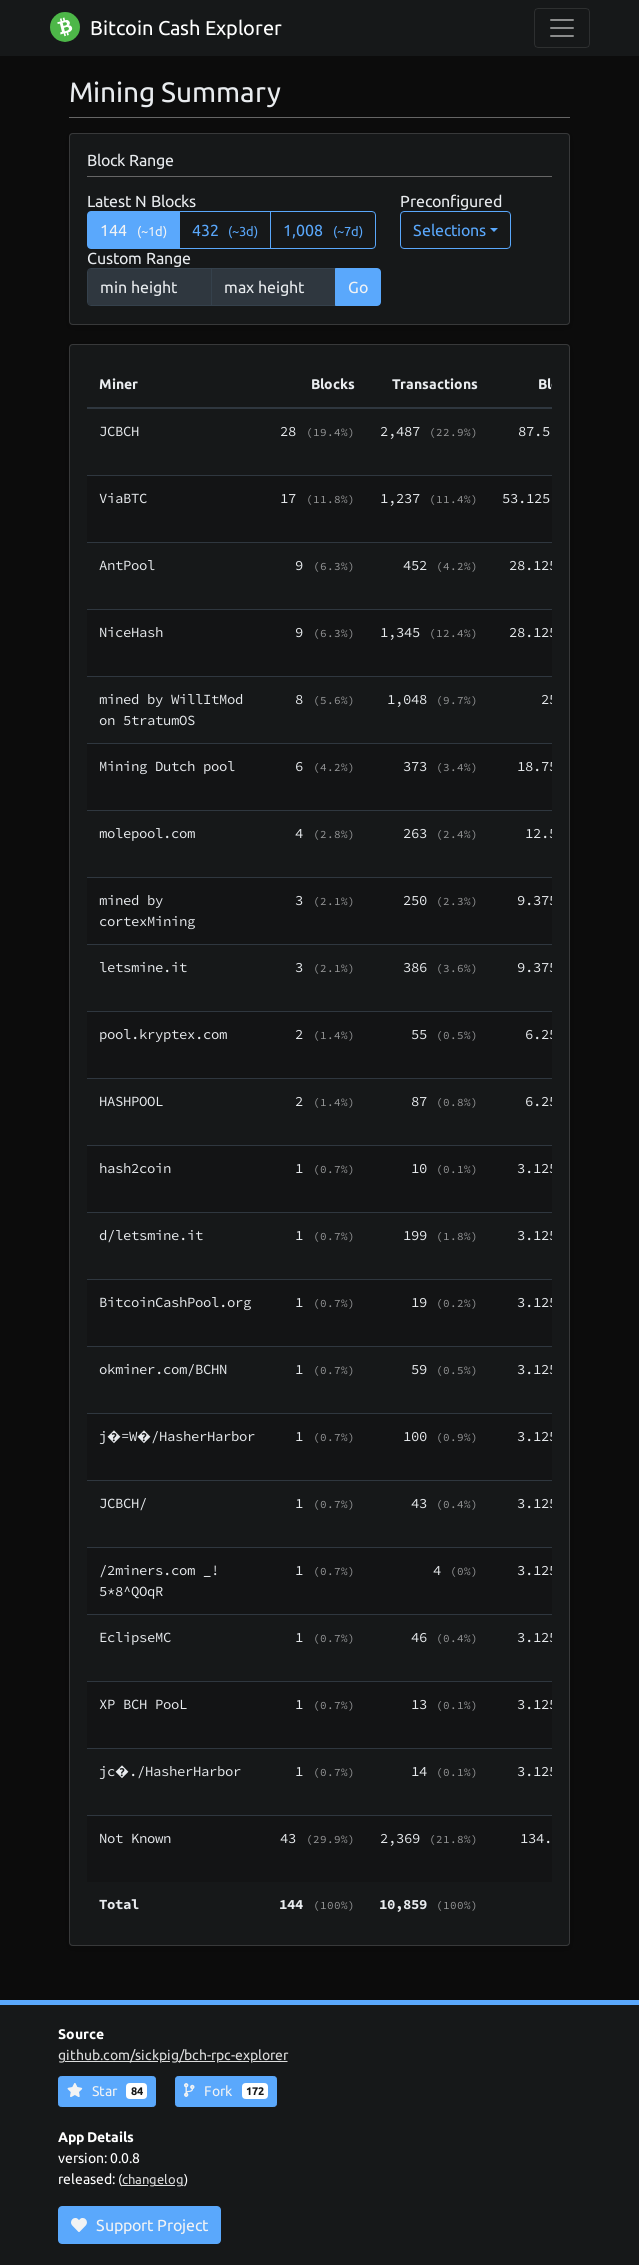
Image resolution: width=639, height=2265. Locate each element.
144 (133, 230)
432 (225, 230)
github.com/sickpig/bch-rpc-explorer (173, 2055)
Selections (449, 230)
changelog (153, 2179)
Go (358, 287)
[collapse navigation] (562, 28)
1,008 (323, 230)
